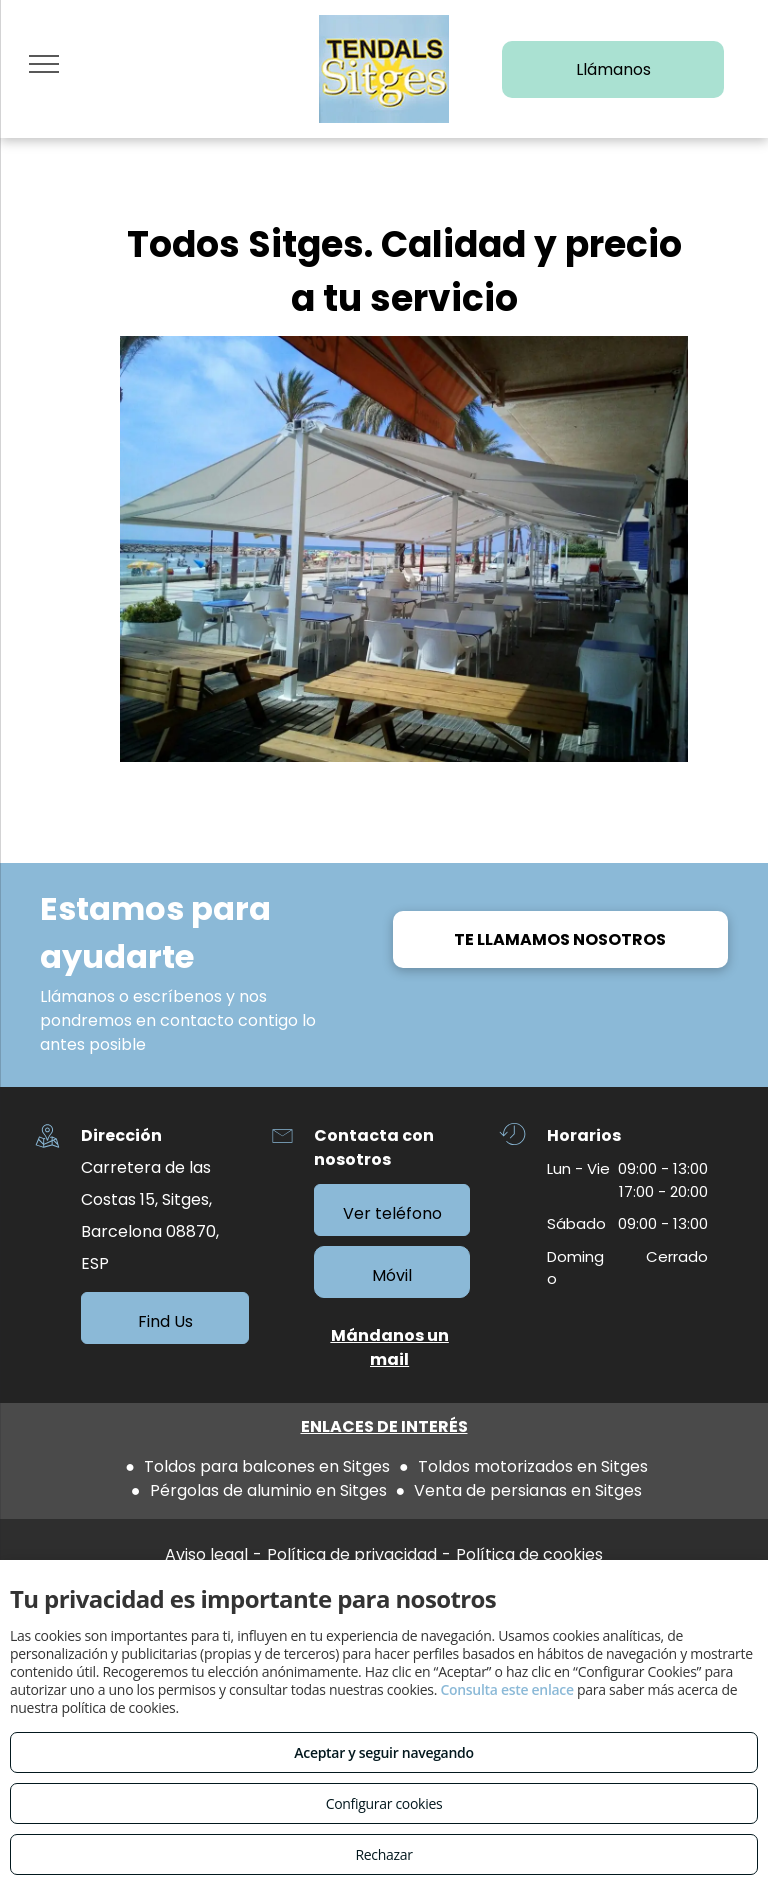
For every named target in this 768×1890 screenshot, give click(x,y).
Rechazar (383, 1854)
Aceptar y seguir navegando (383, 1752)
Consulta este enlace (506, 1689)
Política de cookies (529, 1554)
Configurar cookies (384, 1803)
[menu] (44, 64)
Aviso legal (206, 1554)
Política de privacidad (352, 1554)
